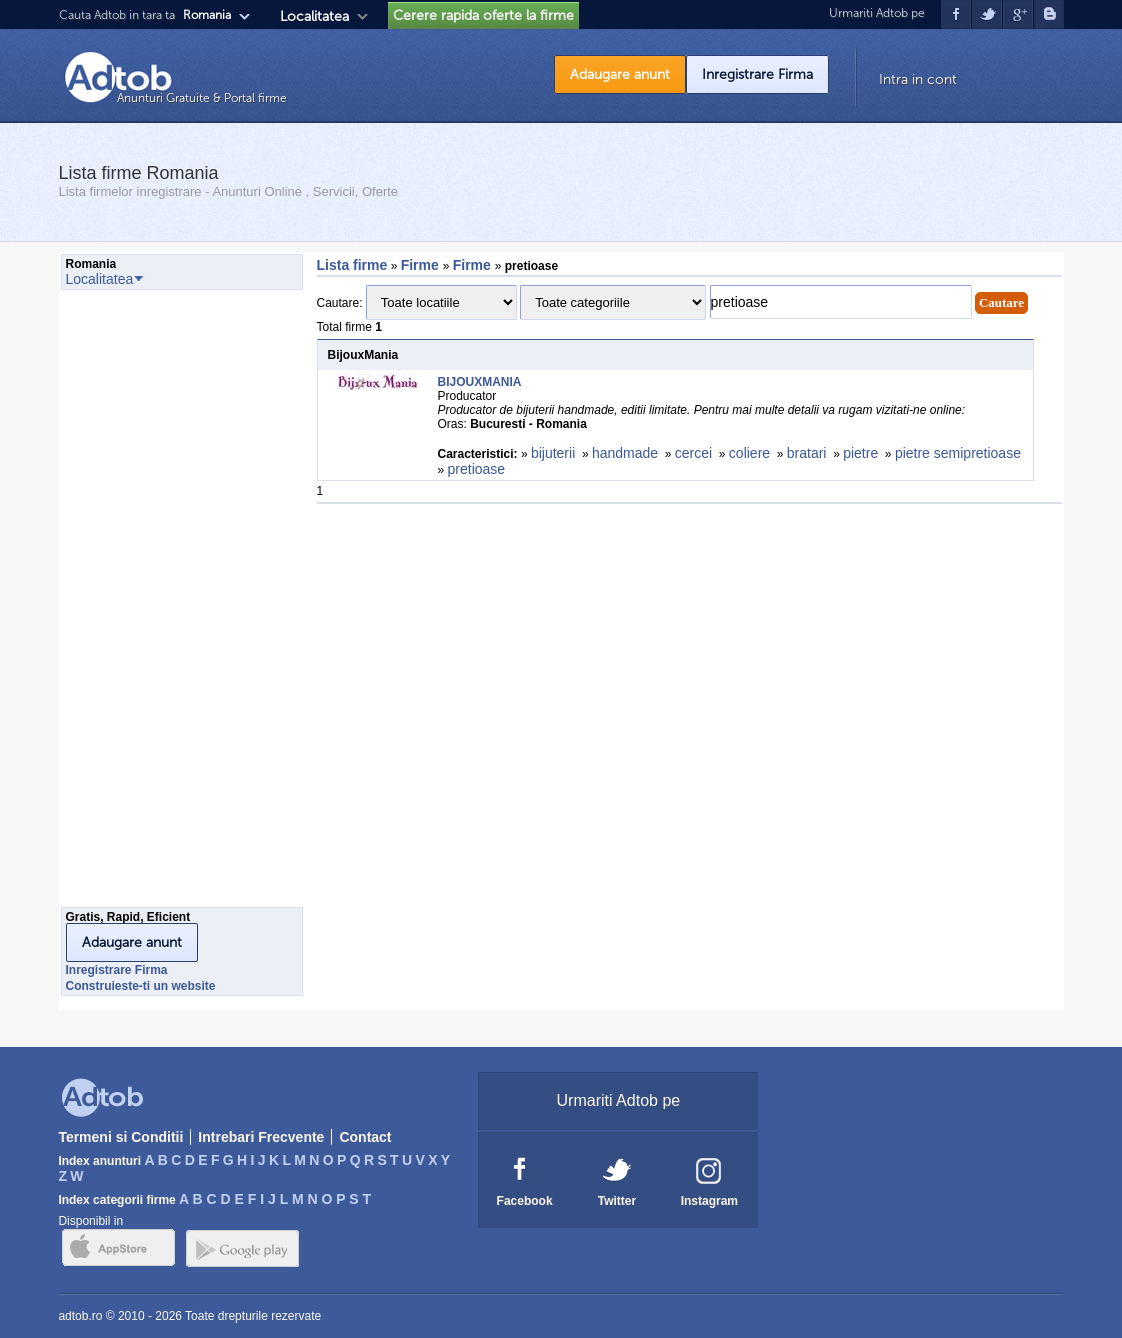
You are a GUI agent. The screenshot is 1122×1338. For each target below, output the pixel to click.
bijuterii (553, 453)
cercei (693, 453)
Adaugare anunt (620, 74)
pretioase (477, 469)
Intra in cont (918, 79)
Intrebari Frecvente (261, 1137)
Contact (365, 1137)
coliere (749, 453)
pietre (860, 453)
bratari (807, 453)
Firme (422, 265)
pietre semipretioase (958, 453)
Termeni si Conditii (120, 1137)
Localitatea (314, 16)
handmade (625, 453)
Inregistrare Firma (757, 74)
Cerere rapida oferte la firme (483, 15)
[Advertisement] (141, 604)
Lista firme (352, 265)
